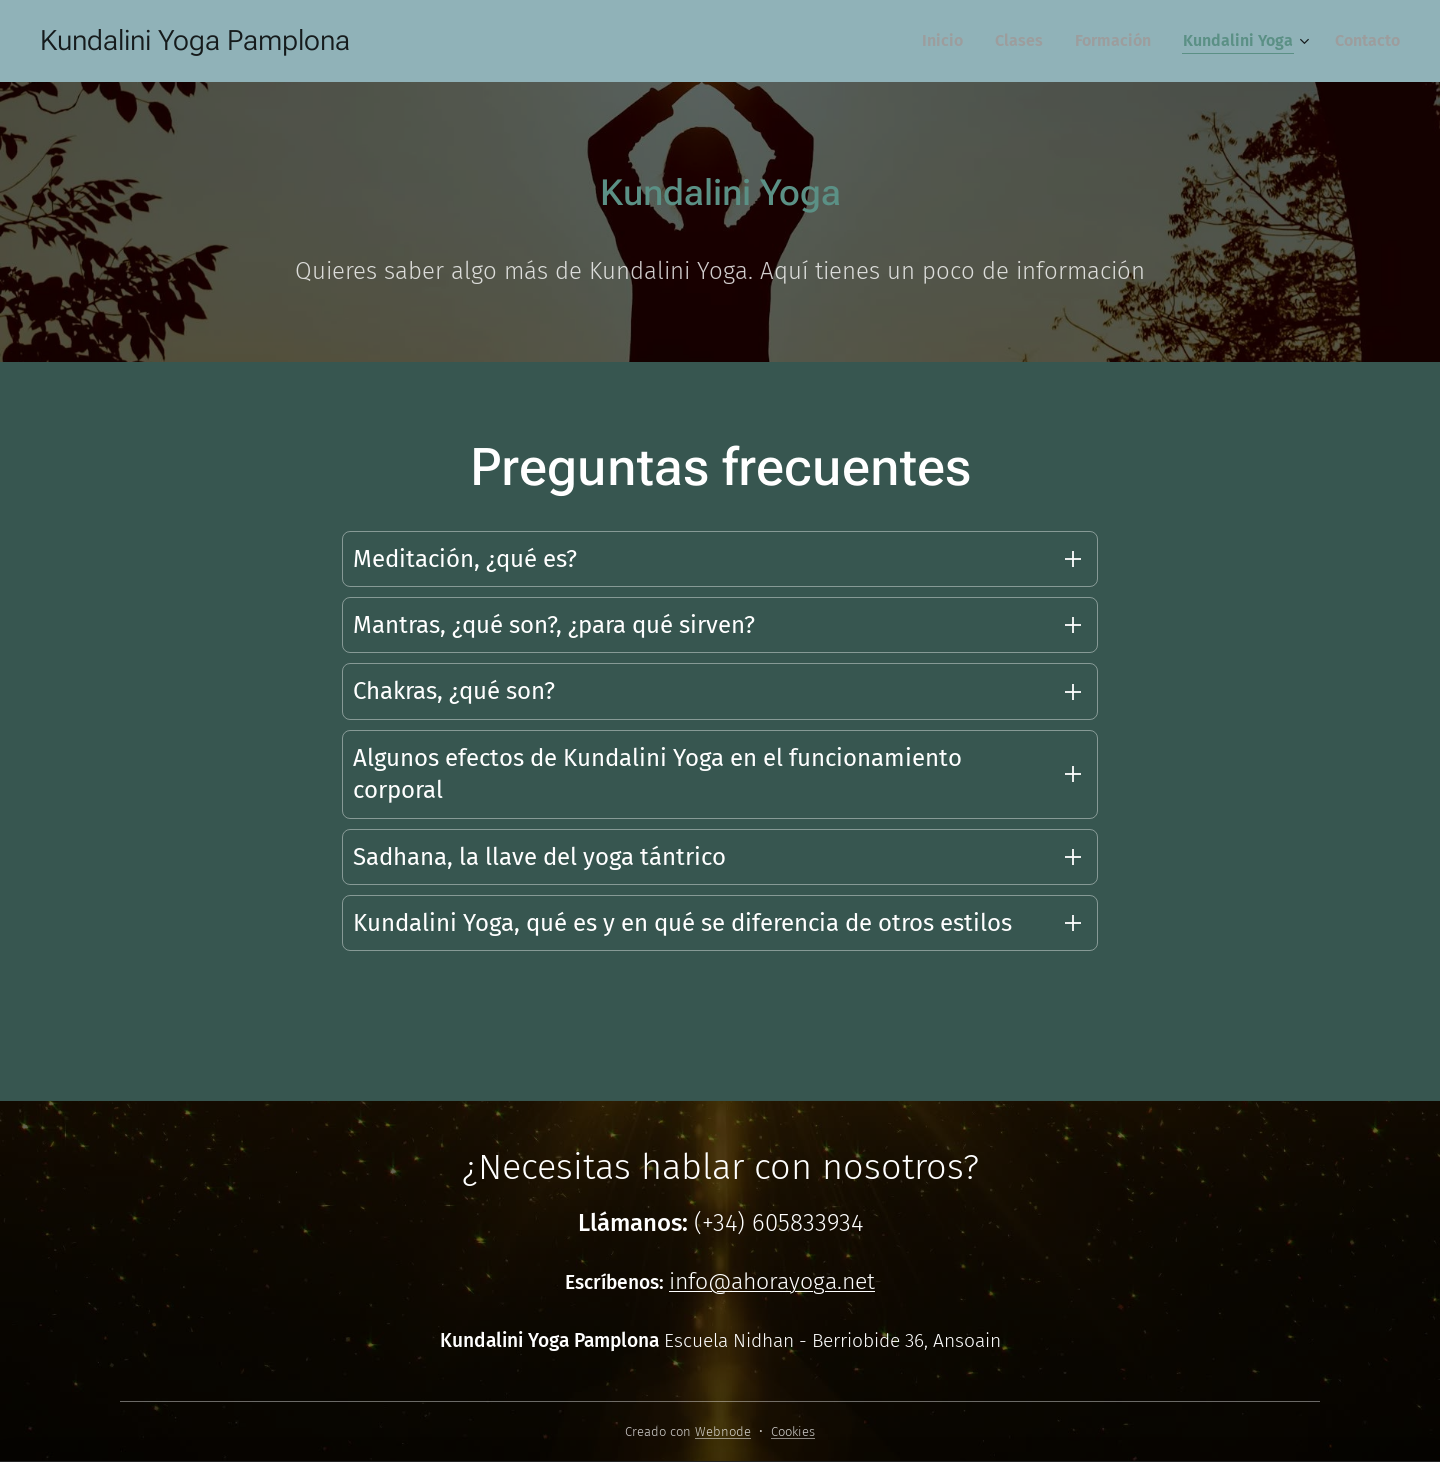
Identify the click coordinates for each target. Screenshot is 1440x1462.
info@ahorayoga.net (772, 1281)
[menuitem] (948, 41)
